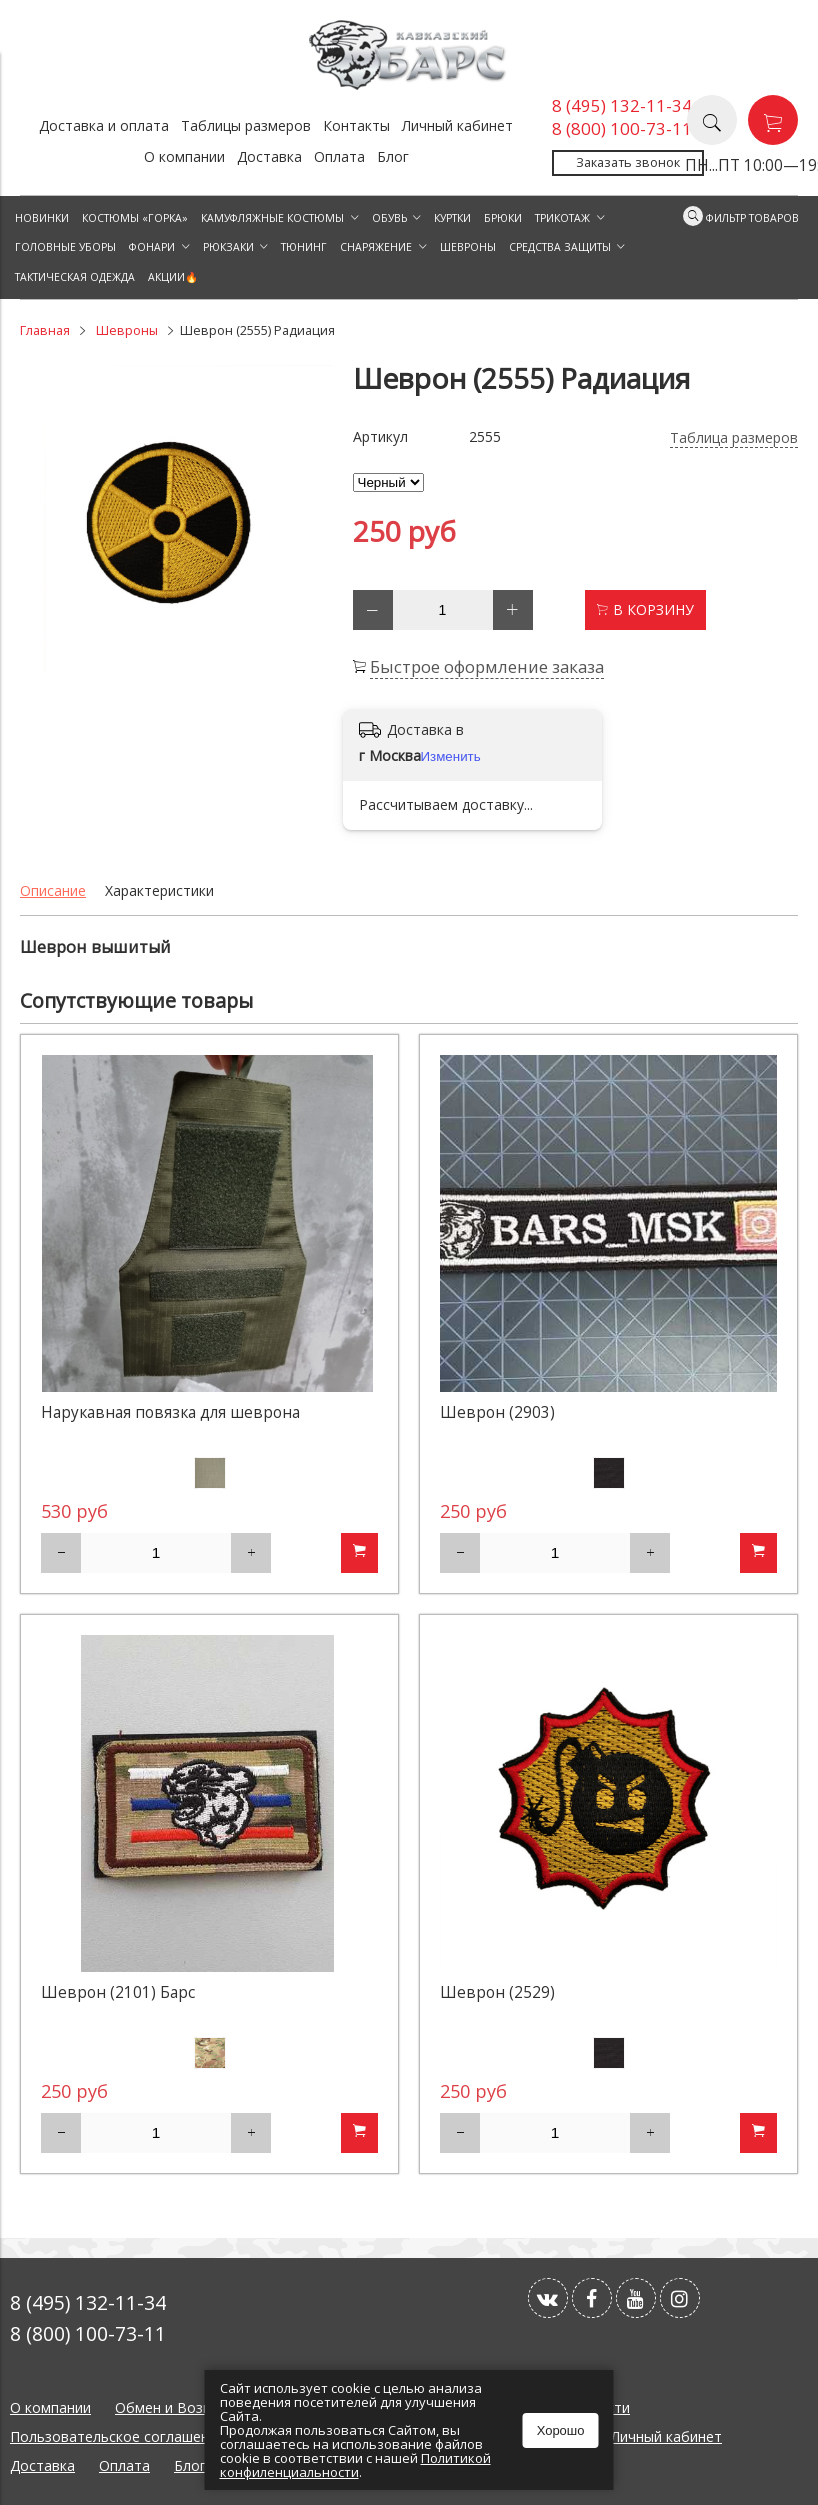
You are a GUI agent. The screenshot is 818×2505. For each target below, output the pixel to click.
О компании (184, 156)
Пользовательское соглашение (117, 2436)
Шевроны (127, 330)
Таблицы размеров (246, 125)
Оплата (339, 156)
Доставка (269, 156)
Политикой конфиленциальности (355, 2465)
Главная (45, 330)
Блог (393, 156)
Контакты (356, 125)
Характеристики (159, 890)
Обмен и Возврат (175, 2407)
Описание (53, 890)
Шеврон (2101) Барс (118, 1992)
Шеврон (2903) (497, 1412)
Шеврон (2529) (497, 1992)
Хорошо (561, 2430)
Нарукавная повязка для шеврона (170, 1412)
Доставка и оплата (104, 125)
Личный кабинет (457, 125)
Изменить (451, 756)
